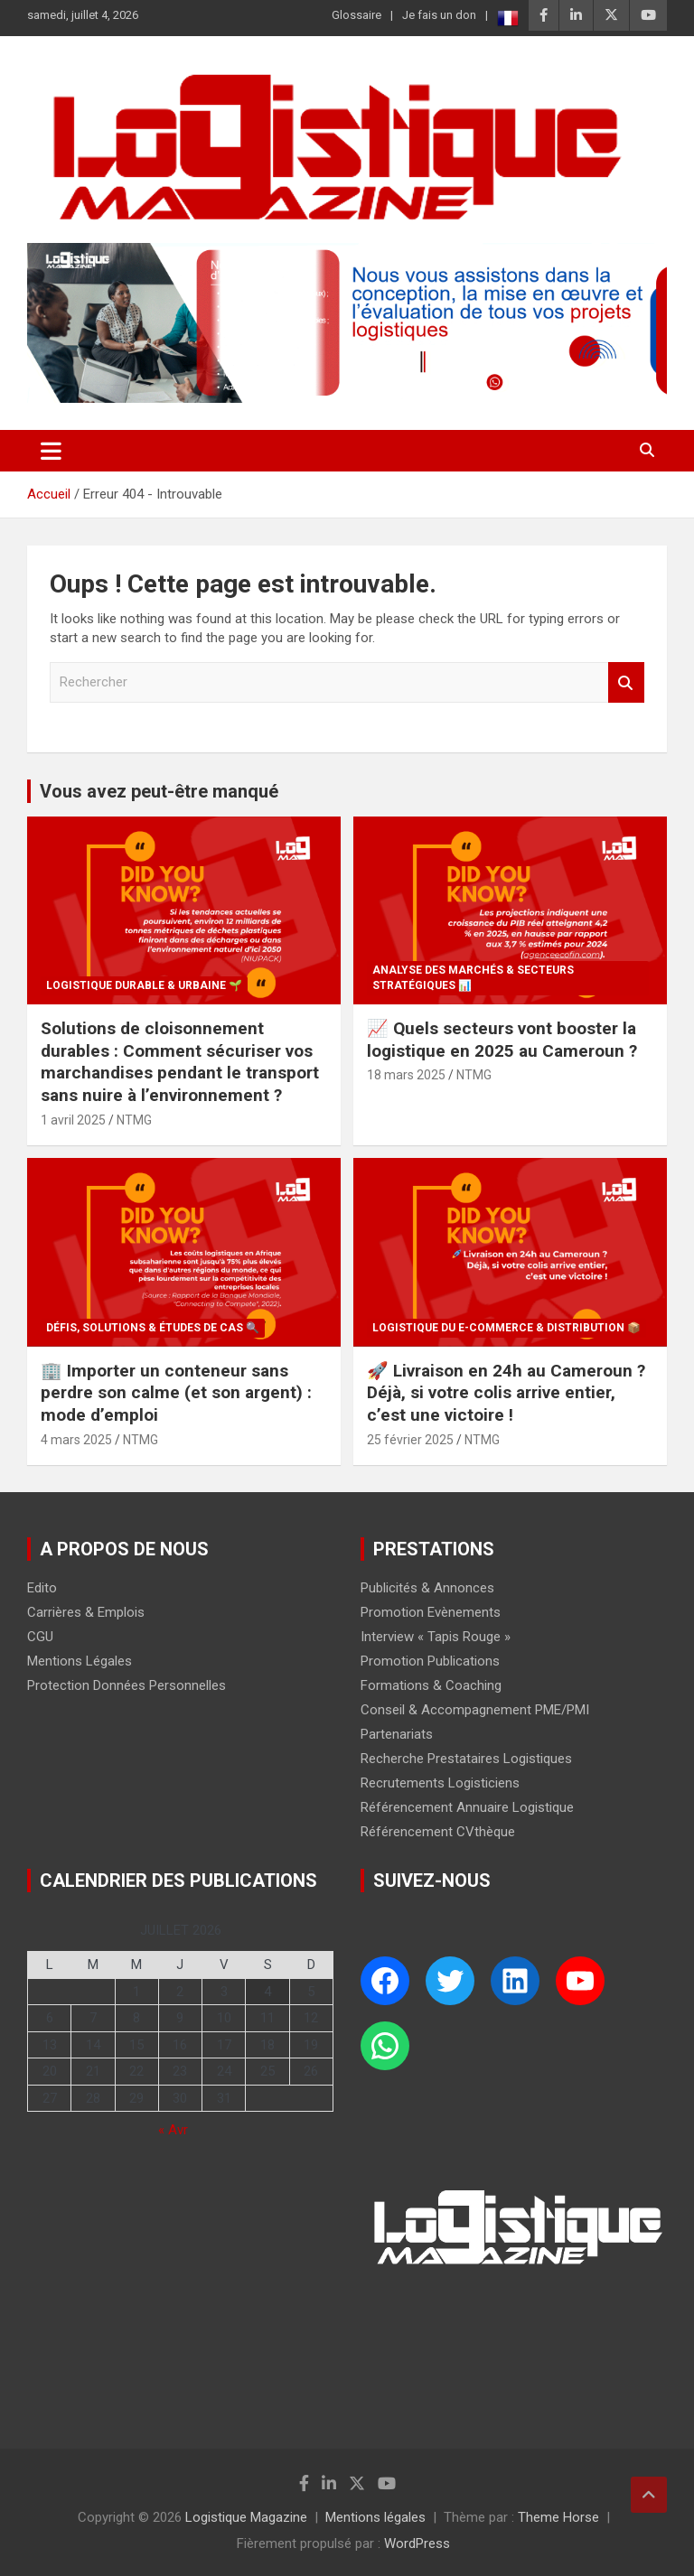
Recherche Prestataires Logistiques (466, 1758)
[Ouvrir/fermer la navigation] (51, 450)
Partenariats (397, 1734)
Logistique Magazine (246, 2517)
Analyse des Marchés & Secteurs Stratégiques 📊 (473, 978)
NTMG (134, 1120)
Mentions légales (375, 2517)
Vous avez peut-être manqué (159, 791)
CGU (40, 1637)
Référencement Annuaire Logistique (467, 1807)
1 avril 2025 (73, 1120)
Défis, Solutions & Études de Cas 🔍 (152, 1327)
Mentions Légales (79, 1661)
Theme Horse (558, 2517)
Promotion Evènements (431, 1612)
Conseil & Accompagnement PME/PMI (475, 1710)
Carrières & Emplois (86, 1612)
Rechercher (626, 682)
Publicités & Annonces (427, 1588)
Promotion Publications (430, 1661)
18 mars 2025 (406, 1075)
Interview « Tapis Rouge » (436, 1637)
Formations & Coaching (431, 1685)
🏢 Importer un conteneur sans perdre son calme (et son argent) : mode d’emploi (176, 1392)
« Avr (173, 2130)
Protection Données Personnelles (126, 1685)
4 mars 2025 (76, 1440)
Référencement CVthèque (438, 1832)
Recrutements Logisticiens (440, 1783)
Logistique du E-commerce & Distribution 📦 (506, 1327)
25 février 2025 (410, 1440)
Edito (42, 1588)
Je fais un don (439, 15)
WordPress (417, 2543)
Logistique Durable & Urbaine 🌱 (144, 985)
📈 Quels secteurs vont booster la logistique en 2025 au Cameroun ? (502, 1039)
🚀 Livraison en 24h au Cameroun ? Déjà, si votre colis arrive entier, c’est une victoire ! (506, 1392)
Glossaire (356, 15)
